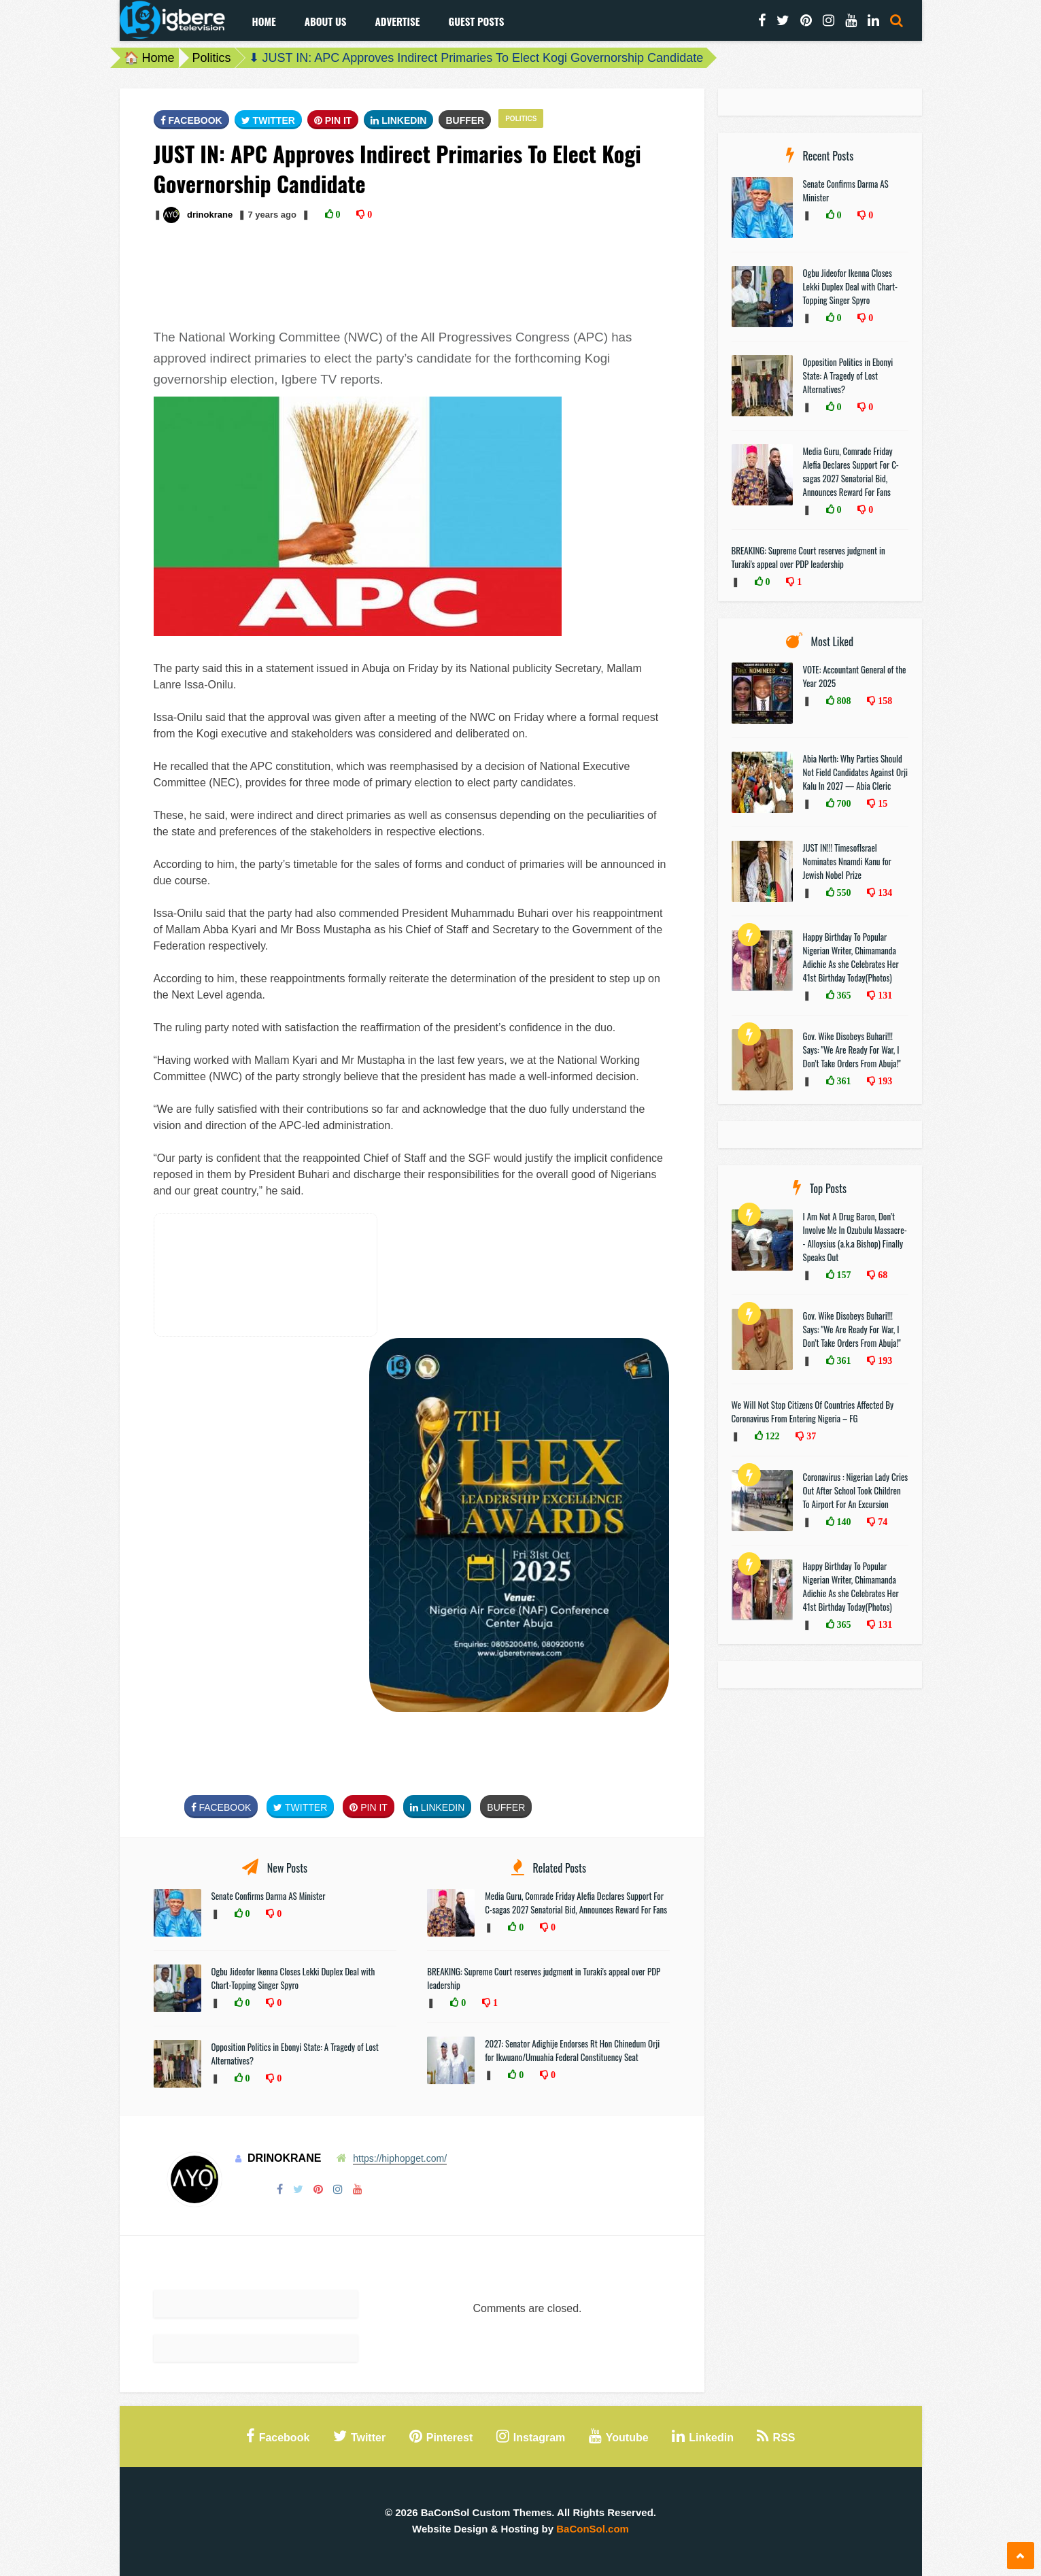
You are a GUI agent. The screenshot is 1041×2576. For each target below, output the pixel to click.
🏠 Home (149, 58)
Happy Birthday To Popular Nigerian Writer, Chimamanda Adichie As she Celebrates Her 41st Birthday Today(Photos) (851, 957)
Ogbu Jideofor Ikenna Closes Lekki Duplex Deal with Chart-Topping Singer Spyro (293, 1978)
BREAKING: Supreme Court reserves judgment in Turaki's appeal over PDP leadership (808, 557)
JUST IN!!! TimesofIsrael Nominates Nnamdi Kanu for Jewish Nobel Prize (847, 861)
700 (842, 803)
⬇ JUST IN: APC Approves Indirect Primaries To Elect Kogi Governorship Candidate (476, 58)
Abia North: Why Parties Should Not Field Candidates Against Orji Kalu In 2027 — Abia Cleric (855, 772)
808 (842, 700)
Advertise (397, 21)
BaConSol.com (592, 2529)
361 (842, 1081)
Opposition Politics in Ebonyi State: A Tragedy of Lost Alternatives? (848, 375)
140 (842, 1521)
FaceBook (191, 120)
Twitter (268, 120)
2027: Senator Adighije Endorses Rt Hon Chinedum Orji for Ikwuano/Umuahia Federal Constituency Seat (572, 2050)
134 (883, 892)
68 (881, 1274)
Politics (211, 58)
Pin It (333, 120)
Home (264, 21)
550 (842, 892)
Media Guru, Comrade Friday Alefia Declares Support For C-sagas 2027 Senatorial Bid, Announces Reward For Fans (576, 1902)
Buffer (464, 120)
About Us (326, 21)
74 (881, 1521)
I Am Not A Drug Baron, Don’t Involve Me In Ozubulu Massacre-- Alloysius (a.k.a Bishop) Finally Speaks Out (855, 1236)
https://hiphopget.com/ (400, 2158)
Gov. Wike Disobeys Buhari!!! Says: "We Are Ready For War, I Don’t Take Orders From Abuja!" (852, 1049)
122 (771, 1436)
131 (883, 995)
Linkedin (398, 120)
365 (842, 995)
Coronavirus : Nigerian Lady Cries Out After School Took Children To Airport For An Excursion (855, 1490)
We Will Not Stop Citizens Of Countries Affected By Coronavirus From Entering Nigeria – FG (813, 1411)
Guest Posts (476, 21)
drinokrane (210, 215)
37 (810, 1436)
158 (883, 700)
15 (881, 803)
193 (883, 1081)
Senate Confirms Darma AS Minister (269, 1896)
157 (842, 1274)
